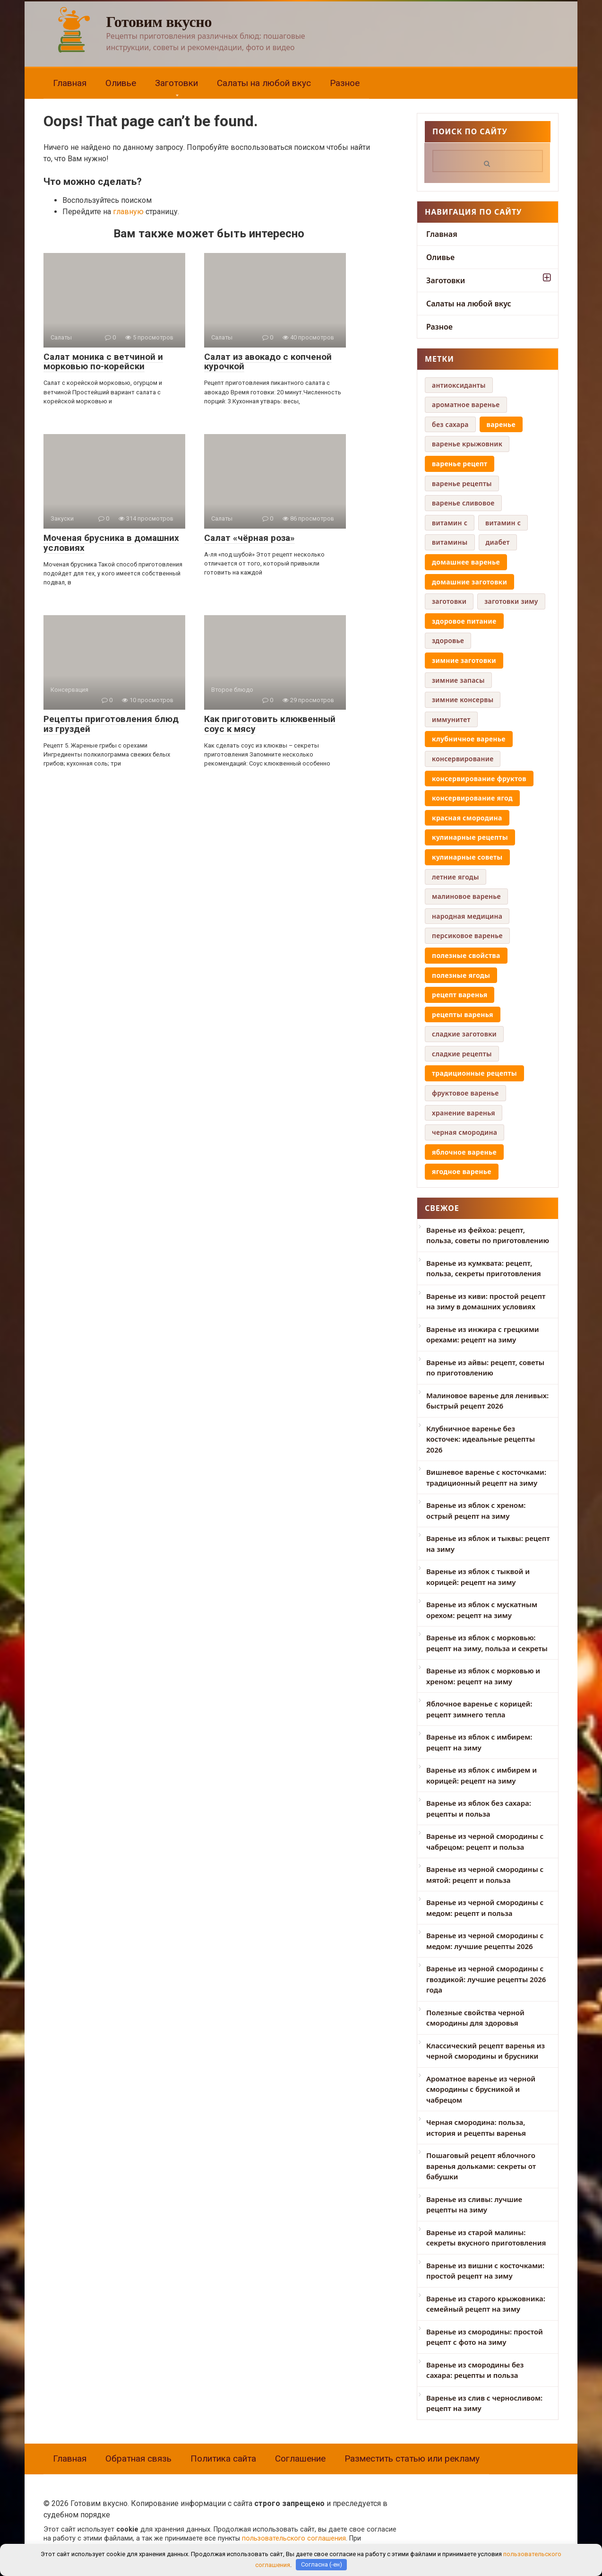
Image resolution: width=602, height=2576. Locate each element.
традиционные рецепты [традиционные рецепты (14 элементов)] (474, 1073)
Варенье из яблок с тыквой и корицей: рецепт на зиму (478, 1576)
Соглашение (300, 2458)
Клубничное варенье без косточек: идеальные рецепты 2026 (480, 1439)
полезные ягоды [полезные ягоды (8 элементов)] (461, 975)
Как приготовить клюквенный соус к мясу (269, 724)
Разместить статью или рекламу (412, 2458)
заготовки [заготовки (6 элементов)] (449, 601)
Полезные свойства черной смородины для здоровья (475, 2018)
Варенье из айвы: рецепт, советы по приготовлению (485, 1368)
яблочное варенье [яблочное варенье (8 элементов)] (464, 1152)
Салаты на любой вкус (264, 83)
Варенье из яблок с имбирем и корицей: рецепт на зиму (481, 1775)
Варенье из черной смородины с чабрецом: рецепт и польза (484, 1841)
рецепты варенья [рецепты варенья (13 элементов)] (462, 1014)
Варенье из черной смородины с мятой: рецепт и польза (484, 1874)
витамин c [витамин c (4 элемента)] (449, 522)
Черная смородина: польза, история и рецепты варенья (476, 2127)
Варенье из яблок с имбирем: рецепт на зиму (479, 1742)
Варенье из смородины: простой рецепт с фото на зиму (484, 2337)
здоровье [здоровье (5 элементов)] (448, 640)
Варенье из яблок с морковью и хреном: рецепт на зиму (483, 1676)
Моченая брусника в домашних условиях (111, 542)
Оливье (120, 83)
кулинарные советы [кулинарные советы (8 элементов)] (467, 857)
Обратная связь (138, 2458)
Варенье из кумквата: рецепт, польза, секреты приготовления (483, 1268)
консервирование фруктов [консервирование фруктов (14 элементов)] (479, 778)
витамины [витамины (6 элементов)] (450, 542)
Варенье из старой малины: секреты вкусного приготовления (486, 2238)
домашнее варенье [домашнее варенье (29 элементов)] (466, 561)
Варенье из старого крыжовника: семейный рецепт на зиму (485, 2304)
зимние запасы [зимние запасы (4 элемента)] (458, 680)
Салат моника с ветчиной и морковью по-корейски (103, 361)
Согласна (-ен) (321, 2564)
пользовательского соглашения (294, 2538)
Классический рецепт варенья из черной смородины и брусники (485, 2051)
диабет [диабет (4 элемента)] (498, 542)
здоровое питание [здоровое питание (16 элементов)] (464, 621)
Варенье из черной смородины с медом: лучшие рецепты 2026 (484, 1941)
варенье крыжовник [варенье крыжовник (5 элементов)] (467, 443)
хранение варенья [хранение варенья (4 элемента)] (463, 1112)
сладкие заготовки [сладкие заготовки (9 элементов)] (464, 1033)
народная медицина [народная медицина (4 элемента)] (467, 916)
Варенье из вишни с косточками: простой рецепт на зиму (485, 2271)
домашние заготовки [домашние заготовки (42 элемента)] (469, 581)
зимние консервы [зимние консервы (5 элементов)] (462, 699)
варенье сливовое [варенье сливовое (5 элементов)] (463, 502)
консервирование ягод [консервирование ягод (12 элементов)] (472, 797)
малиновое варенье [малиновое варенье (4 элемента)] (466, 896)
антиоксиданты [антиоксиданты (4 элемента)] (459, 385)
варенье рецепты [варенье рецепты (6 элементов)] (462, 483)
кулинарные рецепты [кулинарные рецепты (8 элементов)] (470, 837)
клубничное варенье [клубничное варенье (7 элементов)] (469, 738)
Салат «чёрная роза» (249, 537)
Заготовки (176, 83)
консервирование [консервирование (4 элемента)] (462, 758)
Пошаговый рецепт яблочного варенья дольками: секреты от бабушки (481, 2165)
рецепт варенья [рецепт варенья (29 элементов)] (459, 994)
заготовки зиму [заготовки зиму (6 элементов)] (511, 601)
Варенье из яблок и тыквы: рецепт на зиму (488, 1543)
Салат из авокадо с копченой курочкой (268, 361)
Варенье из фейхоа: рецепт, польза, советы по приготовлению (487, 1235)
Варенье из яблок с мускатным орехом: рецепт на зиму (481, 1610)
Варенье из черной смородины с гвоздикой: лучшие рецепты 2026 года (486, 1979)
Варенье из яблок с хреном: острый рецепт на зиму (475, 1510)
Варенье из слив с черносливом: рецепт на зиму (484, 2403)
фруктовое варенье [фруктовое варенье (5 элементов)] (465, 1092)
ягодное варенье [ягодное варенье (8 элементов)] (461, 1171)
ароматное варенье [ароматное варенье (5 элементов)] (466, 404)
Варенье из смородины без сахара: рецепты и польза (475, 2370)
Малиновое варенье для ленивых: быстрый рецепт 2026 (487, 1401)
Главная (69, 83)
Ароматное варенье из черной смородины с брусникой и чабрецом (480, 2089)
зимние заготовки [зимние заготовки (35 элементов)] (464, 660)
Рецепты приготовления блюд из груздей (111, 724)
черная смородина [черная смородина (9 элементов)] (464, 1132)
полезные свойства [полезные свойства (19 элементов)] (466, 955)
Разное (345, 83)
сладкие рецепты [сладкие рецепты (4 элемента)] (462, 1053)
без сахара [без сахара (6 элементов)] (450, 424)
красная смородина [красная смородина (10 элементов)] (467, 817)
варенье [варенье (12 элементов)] (501, 424)
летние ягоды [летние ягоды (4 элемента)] (455, 876)
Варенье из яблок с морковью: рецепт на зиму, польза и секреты (487, 1643)
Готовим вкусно (159, 21)
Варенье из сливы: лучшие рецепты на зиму (474, 2204)
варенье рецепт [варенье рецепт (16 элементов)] (459, 463)
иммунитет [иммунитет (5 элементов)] (451, 719)
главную (128, 211)
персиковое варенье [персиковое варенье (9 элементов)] (467, 935)
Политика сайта (223, 2458)
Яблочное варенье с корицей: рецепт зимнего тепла (479, 1709)
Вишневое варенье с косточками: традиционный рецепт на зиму (486, 1477)
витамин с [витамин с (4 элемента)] (503, 522)
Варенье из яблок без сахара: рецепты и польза (478, 1808)
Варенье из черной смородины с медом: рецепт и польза (484, 1907)
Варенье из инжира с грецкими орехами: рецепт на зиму (482, 1334)
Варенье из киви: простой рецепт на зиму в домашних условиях (485, 1301)
